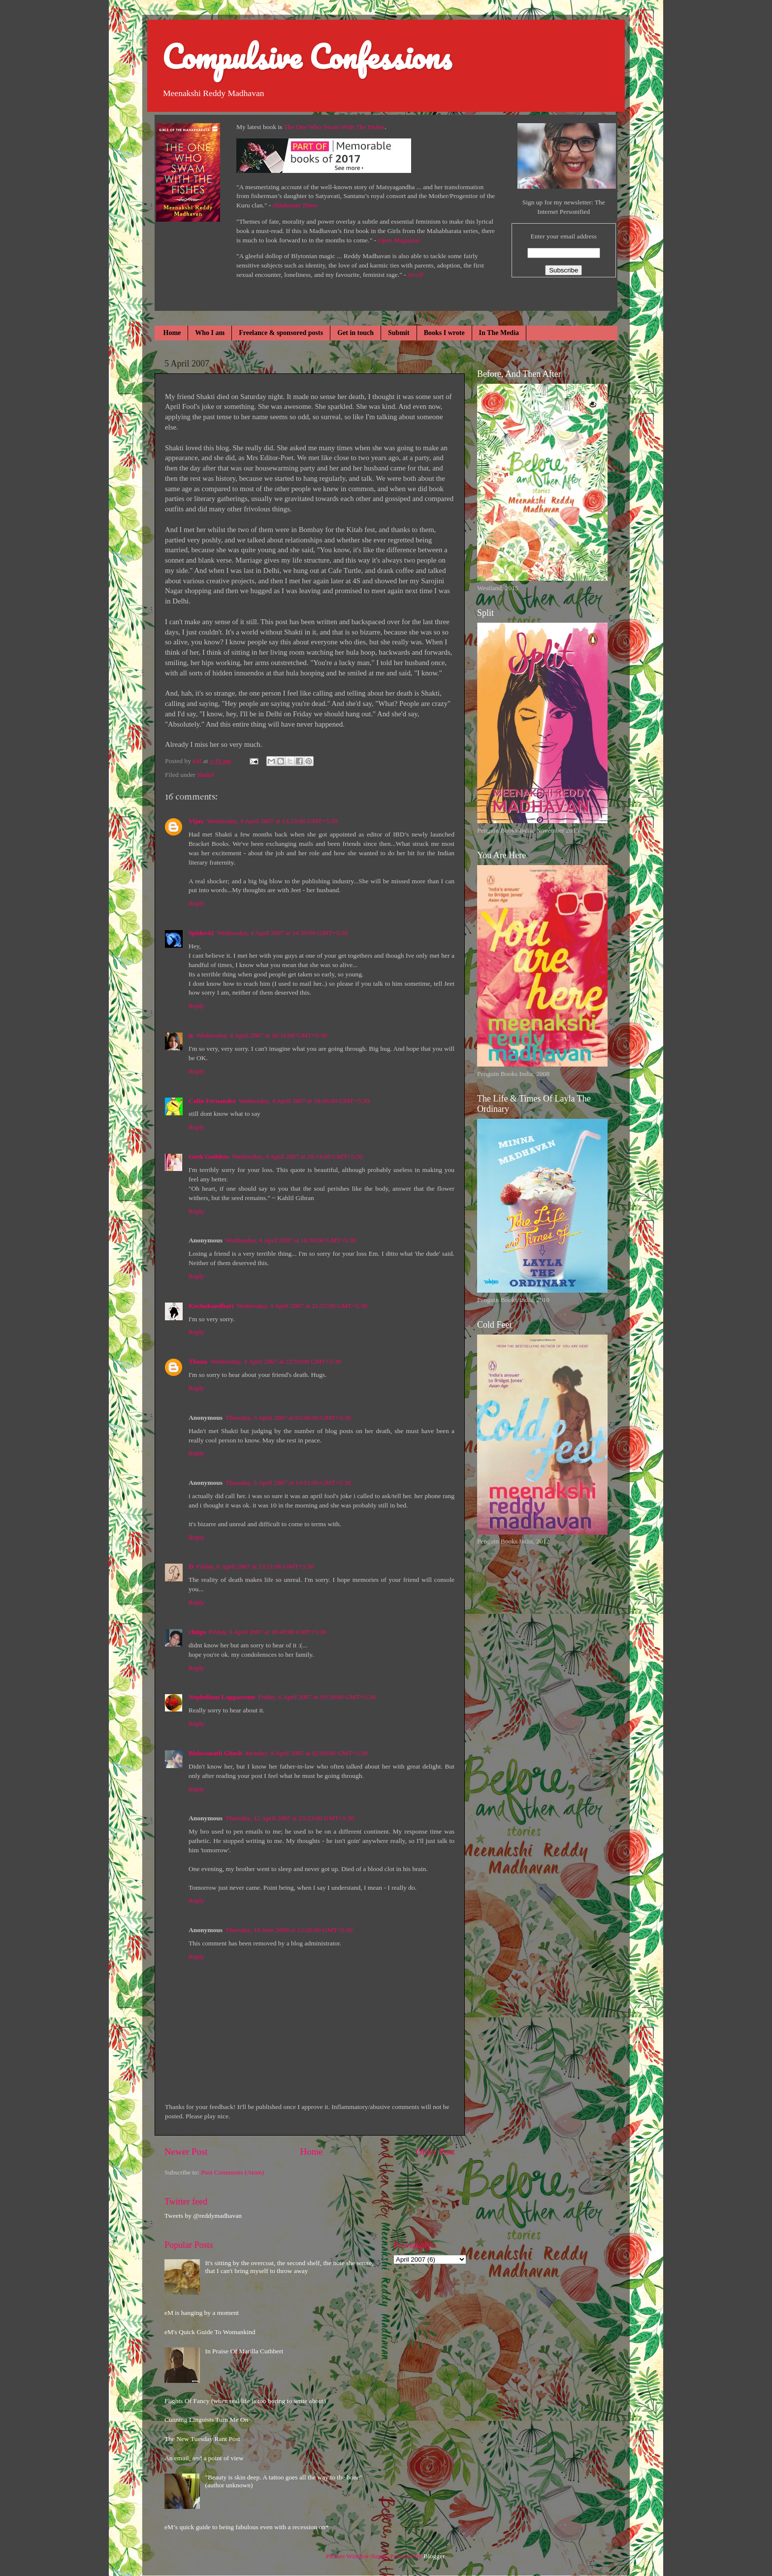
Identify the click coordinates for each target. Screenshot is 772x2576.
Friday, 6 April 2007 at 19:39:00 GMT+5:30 (317, 1697)
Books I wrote (444, 332)
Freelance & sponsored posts (281, 332)
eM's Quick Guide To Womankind (209, 2332)
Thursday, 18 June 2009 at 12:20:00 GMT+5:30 (289, 1930)
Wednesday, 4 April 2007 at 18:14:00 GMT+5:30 (297, 1156)
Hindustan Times (295, 205)
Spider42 (201, 933)
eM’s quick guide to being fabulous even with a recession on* (246, 2527)
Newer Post (186, 2151)
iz (191, 1035)
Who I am (210, 332)
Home (172, 332)
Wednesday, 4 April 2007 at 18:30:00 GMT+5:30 (290, 1240)
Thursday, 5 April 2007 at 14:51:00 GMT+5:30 (288, 1482)
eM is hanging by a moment (201, 2312)
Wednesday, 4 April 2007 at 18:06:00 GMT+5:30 (304, 1100)
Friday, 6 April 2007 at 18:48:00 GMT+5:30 (267, 1632)
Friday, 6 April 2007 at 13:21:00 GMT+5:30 (255, 1566)
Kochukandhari (211, 1305)
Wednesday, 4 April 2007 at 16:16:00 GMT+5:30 (261, 1035)
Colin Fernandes (212, 1100)
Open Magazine (399, 240)
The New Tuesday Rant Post (202, 2438)
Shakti (205, 774)
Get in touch (355, 332)
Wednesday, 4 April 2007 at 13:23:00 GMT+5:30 (272, 821)
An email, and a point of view (204, 2458)
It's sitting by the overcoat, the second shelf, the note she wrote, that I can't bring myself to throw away (289, 2267)
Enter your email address (563, 236)
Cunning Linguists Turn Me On (206, 2419)
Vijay (196, 821)
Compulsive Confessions (306, 56)
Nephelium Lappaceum (222, 1697)
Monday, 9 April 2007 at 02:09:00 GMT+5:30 (306, 1753)
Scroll (415, 274)
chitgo (197, 1632)
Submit (399, 332)
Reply (196, 903)
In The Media (499, 332)
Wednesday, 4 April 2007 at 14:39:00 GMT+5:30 (282, 933)
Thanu (198, 1361)
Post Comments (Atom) (232, 2172)
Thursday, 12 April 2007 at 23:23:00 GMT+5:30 (289, 1818)
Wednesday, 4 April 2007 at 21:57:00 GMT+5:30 (302, 1305)
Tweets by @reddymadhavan (203, 2215)
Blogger (434, 2556)
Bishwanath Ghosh (215, 1753)
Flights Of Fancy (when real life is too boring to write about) (245, 2401)
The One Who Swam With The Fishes (334, 127)
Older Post (435, 2151)
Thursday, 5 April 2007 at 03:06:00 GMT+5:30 (288, 1417)
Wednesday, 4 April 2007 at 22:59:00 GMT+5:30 (275, 1361)
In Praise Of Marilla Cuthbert (244, 2351)
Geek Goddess (209, 1156)
